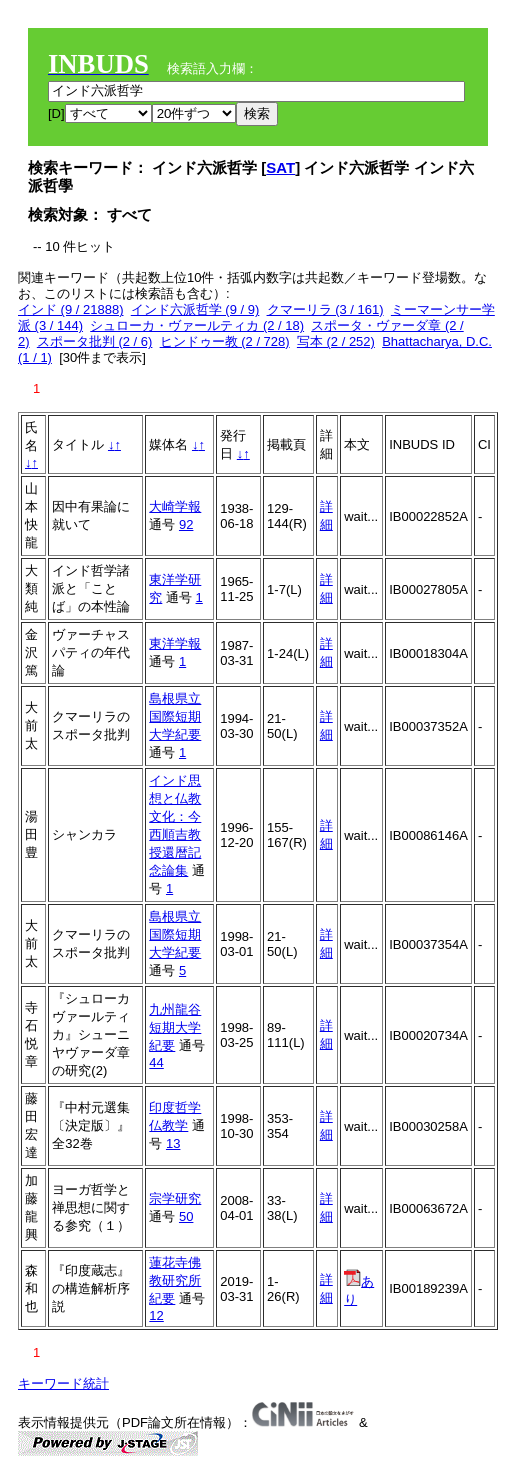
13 (173, 1143)
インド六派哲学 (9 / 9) (195, 309)
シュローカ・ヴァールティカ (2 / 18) (197, 325)
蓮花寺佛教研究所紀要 (175, 1280)
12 (156, 1315)
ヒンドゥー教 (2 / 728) (225, 341)
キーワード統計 (63, 1383)
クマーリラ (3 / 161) (325, 309)
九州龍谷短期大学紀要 (175, 1027)
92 (186, 524)
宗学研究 (175, 1198)
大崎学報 (175, 506)
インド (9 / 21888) (71, 309)
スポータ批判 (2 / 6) (95, 341)
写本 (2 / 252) (336, 341)
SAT (280, 167)
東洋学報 (175, 643)
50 (186, 1216)
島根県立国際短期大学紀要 (175, 716)
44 (156, 1062)
